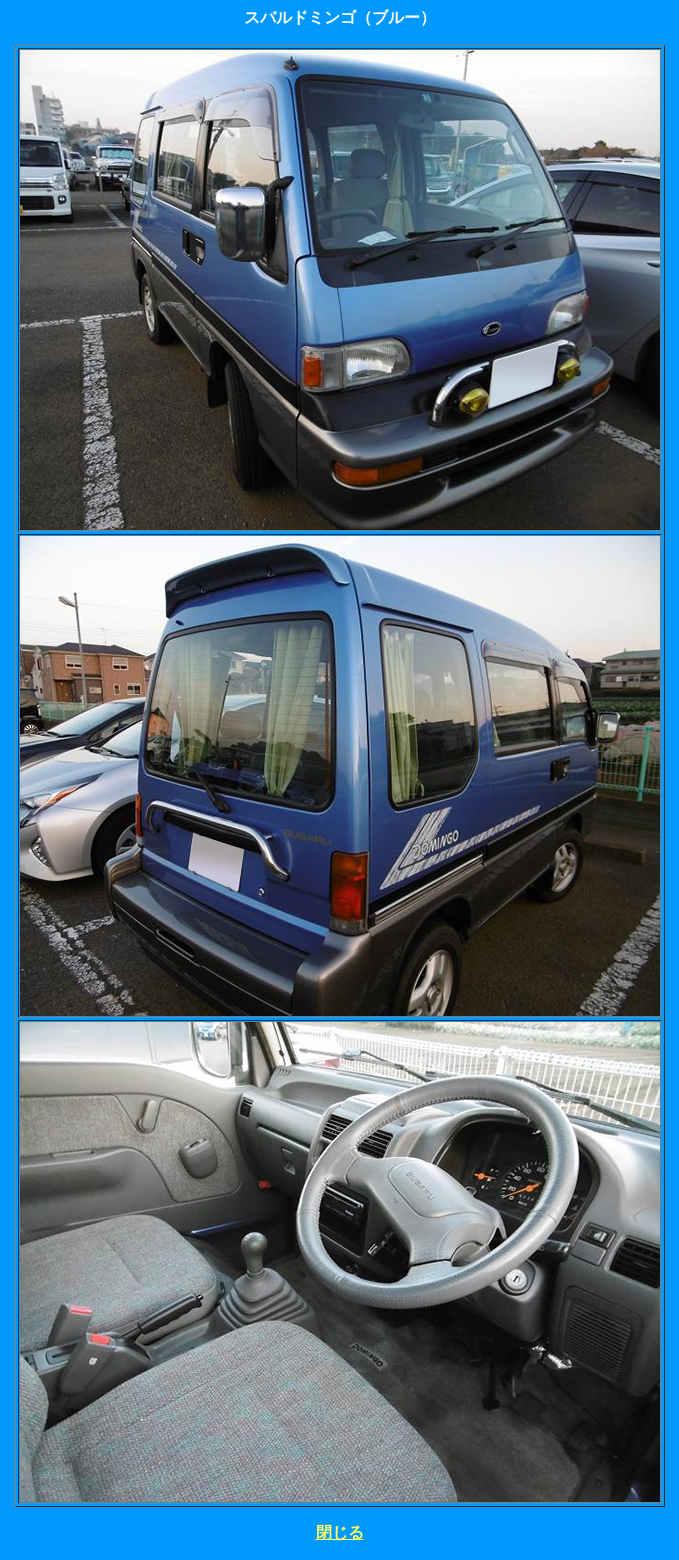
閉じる (340, 1532)
